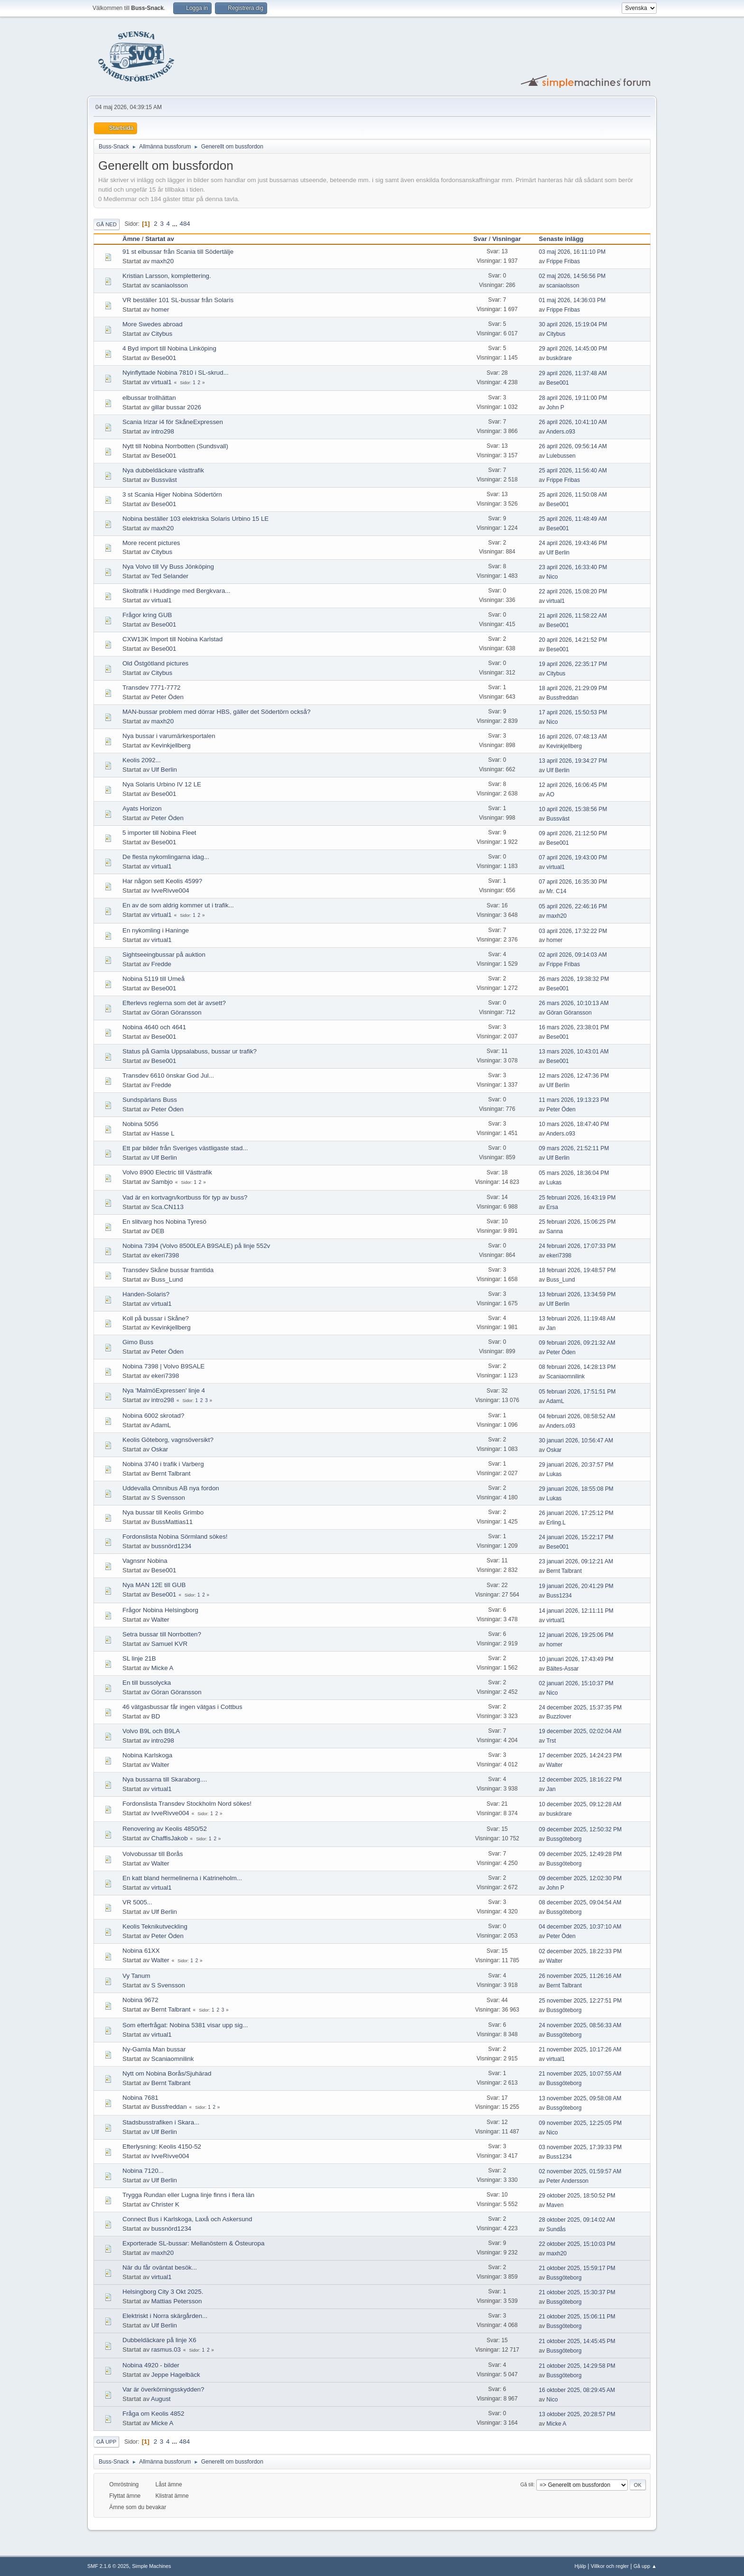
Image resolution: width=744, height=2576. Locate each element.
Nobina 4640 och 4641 (154, 1027)
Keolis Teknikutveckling (154, 1926)
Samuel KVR (169, 1643)
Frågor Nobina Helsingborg (160, 1610)
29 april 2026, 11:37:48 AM (573, 373)
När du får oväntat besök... (159, 2267)
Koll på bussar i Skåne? (155, 1318)
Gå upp (106, 2442)
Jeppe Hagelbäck (175, 2374)
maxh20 (162, 261)
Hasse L (163, 1133)
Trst (551, 1740)
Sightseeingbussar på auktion (163, 954)
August (161, 2398)
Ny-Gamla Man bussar (154, 2049)
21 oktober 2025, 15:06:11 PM (577, 2316)
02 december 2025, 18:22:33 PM (580, 1951)
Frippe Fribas (563, 261)
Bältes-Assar (563, 1668)
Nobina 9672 (140, 2000)
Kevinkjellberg (171, 745)
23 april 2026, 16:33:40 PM (573, 567)
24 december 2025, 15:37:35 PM (580, 1707)
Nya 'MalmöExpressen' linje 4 (163, 1390)
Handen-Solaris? (145, 1294)
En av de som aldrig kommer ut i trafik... (178, 905)
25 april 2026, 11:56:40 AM (573, 470)
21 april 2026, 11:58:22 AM (573, 615)
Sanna (555, 1231)
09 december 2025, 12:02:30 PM (580, 1878)
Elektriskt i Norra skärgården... (164, 2315)
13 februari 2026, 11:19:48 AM (577, 1318)
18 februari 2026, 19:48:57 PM (577, 1270)
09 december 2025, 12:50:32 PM (580, 1829)
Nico (552, 576)
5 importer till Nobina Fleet (159, 832)
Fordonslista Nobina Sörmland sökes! (175, 1536)
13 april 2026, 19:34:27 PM (573, 760)
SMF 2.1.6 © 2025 (108, 2566)
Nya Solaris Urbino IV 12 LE (161, 784)
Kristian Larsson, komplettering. (166, 275)
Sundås (556, 2229)
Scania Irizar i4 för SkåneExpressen (172, 421)
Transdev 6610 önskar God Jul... (168, 1075)
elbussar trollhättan (149, 397)
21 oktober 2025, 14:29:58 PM (577, 2366)
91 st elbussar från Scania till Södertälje (177, 251)
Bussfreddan (562, 697)
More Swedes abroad (152, 324)
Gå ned (106, 224)
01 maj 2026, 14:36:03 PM (572, 300)
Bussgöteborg (564, 1839)
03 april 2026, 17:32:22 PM (573, 931)
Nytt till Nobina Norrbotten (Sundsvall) (175, 446)
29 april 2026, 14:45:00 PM (573, 348)
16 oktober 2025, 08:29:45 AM (577, 2390)
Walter (160, 1619)
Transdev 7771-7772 (151, 687)
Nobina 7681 (140, 2097)
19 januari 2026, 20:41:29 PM (576, 1586)
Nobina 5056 (140, 1123)
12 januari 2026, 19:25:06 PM (576, 1635)
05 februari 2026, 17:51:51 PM (577, 1391)
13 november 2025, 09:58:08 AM (580, 2098)
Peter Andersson (568, 2181)
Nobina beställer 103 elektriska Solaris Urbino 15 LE (195, 518)
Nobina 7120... (143, 2170)
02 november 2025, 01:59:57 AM (580, 2171)
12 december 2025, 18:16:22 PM (580, 1779)
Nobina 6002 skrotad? (153, 1415)
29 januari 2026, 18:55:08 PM (576, 1489)
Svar (480, 238)
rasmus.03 (166, 2349)
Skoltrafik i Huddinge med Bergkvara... (176, 590)
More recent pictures (151, 542)
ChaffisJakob (169, 1838)
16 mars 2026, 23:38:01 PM (574, 1027)
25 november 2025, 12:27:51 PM (580, 2000)
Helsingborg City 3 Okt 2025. (162, 2291)
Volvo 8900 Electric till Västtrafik (167, 1172)
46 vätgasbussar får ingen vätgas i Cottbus (182, 1706)
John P (555, 407)
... (175, 223)
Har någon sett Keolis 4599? (162, 881)
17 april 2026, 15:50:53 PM (573, 712)
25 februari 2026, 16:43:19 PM (577, 1197)
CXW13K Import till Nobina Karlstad (172, 639)
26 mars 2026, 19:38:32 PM (574, 979)
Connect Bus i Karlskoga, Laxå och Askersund (187, 2219)
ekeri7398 (165, 1255)
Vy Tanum (136, 1975)
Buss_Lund (167, 1279)
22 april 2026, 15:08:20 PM (573, 591)
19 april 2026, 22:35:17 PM (573, 664)
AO (550, 794)
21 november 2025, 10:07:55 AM (580, 2073)
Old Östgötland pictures (155, 663)
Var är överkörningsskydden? (163, 2389)
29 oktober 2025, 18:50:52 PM (577, 2195)
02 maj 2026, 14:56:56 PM (572, 276)
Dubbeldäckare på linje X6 (159, 2340)
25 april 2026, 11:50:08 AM (573, 494)
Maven (555, 2205)
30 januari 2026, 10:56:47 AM (576, 1440)
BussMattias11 (172, 1521)
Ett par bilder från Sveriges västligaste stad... (185, 1148)
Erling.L (556, 1522)
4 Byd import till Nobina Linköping (169, 348)
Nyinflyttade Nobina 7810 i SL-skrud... (175, 372)
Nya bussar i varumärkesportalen (168, 735)
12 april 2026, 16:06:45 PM (573, 785)
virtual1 (161, 382)
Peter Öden (167, 697)
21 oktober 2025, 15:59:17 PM (577, 2268)
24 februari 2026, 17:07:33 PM (577, 1246)
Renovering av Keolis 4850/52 (164, 1828)
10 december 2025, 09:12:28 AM (580, 1804)
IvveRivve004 (170, 890)
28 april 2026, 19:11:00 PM (573, 398)
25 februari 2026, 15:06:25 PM (577, 1222)
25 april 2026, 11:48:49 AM (573, 519)
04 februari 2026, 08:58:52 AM (577, 1416)
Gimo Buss (137, 1342)
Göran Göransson (176, 1012)
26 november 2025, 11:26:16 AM (580, 1976)
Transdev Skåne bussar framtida (168, 1270)
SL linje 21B (139, 1658)
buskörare (559, 358)
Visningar (506, 238)
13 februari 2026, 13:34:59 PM (577, 1294)
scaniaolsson (169, 285)
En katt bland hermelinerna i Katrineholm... (182, 1878)
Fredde (161, 964)
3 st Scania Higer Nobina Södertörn (172, 494)
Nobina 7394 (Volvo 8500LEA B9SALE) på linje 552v (196, 1245)
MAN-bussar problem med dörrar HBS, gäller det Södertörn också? (216, 711)
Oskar (159, 1449)
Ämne (131, 238)
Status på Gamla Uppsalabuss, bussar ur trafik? (189, 1051)
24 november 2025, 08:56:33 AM (580, 2025)
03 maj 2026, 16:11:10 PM (572, 252)
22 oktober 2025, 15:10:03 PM (577, 2244)
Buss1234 (559, 1595)
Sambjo (162, 1181)
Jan (551, 1328)
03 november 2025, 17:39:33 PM (580, 2147)
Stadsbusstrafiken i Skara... (160, 2122)
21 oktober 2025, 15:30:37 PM (577, 2292)
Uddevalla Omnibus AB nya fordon (170, 1488)
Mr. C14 (557, 891)
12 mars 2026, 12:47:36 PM (574, 1075)
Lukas (554, 1182)
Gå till (526, 2484)
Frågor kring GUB (147, 615)
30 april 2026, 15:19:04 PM (573, 324)
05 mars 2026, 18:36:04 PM (574, 1173)
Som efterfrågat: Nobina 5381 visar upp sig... (185, 2025)
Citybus (161, 333)
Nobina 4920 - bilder (150, 2365)
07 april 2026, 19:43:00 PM (573, 857)
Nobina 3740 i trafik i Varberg (163, 1464)
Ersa (552, 1207)
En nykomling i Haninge (155, 930)
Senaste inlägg (565, 238)
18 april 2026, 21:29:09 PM (573, 688)
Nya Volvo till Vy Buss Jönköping (168, 566)
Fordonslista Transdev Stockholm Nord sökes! (186, 1803)
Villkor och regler (610, 2566)
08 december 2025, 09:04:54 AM (580, 1902)
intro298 (162, 431)
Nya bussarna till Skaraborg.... (164, 1779)
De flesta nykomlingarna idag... (165, 856)
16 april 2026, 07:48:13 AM (573, 736)
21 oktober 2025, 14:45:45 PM (577, 2341)
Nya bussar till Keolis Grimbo (163, 1512)
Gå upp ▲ (645, 2566)
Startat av (159, 238)
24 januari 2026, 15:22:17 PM (576, 1537)
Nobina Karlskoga (147, 1755)
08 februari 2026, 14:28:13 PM (577, 1367)
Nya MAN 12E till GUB (154, 1584)
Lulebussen (561, 455)
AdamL (555, 1401)
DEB (157, 1231)
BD (155, 1716)
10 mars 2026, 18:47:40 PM (574, 1124)
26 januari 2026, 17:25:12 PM (576, 1513)
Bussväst (164, 479)
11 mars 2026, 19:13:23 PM (574, 1100)
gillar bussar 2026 (176, 407)
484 (184, 223)
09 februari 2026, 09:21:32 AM (577, 1342)
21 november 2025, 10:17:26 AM (580, 2049)
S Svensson (168, 1497)
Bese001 (164, 357)
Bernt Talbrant (171, 1473)
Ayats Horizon (142, 808)
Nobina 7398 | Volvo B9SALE (163, 1366)
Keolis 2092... (141, 760)
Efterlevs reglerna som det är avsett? (174, 1002)
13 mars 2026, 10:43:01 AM (574, 1051)
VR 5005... (137, 1902)
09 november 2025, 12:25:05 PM (580, 2123)
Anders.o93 (560, 431)
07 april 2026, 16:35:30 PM (573, 881)
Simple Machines (151, 2566)
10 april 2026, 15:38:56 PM (573, 809)
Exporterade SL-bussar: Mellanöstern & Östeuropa (193, 2243)
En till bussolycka (146, 1682)
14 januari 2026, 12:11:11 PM (576, 1610)
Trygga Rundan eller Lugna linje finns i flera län (188, 2194)
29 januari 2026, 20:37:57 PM (576, 1464)
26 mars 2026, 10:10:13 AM (574, 1003)
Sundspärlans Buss (149, 1099)
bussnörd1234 (171, 1546)
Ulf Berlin (558, 552)
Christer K (165, 2204)
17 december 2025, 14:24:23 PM (580, 1755)
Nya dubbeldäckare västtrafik (163, 470)
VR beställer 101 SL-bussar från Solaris (177, 300)
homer (160, 309)
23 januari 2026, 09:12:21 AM (576, 1561)
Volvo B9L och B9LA (151, 1731)
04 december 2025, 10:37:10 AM (580, 1926)
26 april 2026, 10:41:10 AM (573, 422)
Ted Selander (170, 576)
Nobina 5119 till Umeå (153, 978)
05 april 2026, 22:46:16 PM (573, 906)
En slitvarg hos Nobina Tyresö (164, 1221)
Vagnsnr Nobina (144, 1560)
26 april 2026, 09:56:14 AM (573, 446)
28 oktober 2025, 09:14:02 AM (577, 2219)
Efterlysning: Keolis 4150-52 (161, 2146)
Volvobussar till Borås (152, 1853)
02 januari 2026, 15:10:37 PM (576, 1683)
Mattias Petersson (176, 2301)
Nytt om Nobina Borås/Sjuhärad (166, 2073)
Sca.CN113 (167, 1206)
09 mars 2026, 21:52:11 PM (574, 1148)
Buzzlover (559, 1716)
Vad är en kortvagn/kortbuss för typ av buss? (185, 1197)
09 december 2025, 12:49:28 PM (580, 1854)
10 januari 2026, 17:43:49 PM (576, 1659)
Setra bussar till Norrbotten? (161, 1634)
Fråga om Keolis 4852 (153, 2413)
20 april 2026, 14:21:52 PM (573, 640)
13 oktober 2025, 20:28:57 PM (577, 2414)
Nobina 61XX (141, 1950)
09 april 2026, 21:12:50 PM (573, 833)
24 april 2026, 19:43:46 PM (573, 543)
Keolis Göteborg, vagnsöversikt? (168, 1439)
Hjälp (580, 2566)
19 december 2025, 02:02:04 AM (580, 1731)
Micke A (162, 1667)
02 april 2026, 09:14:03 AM (573, 954)
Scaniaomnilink (566, 1376)
